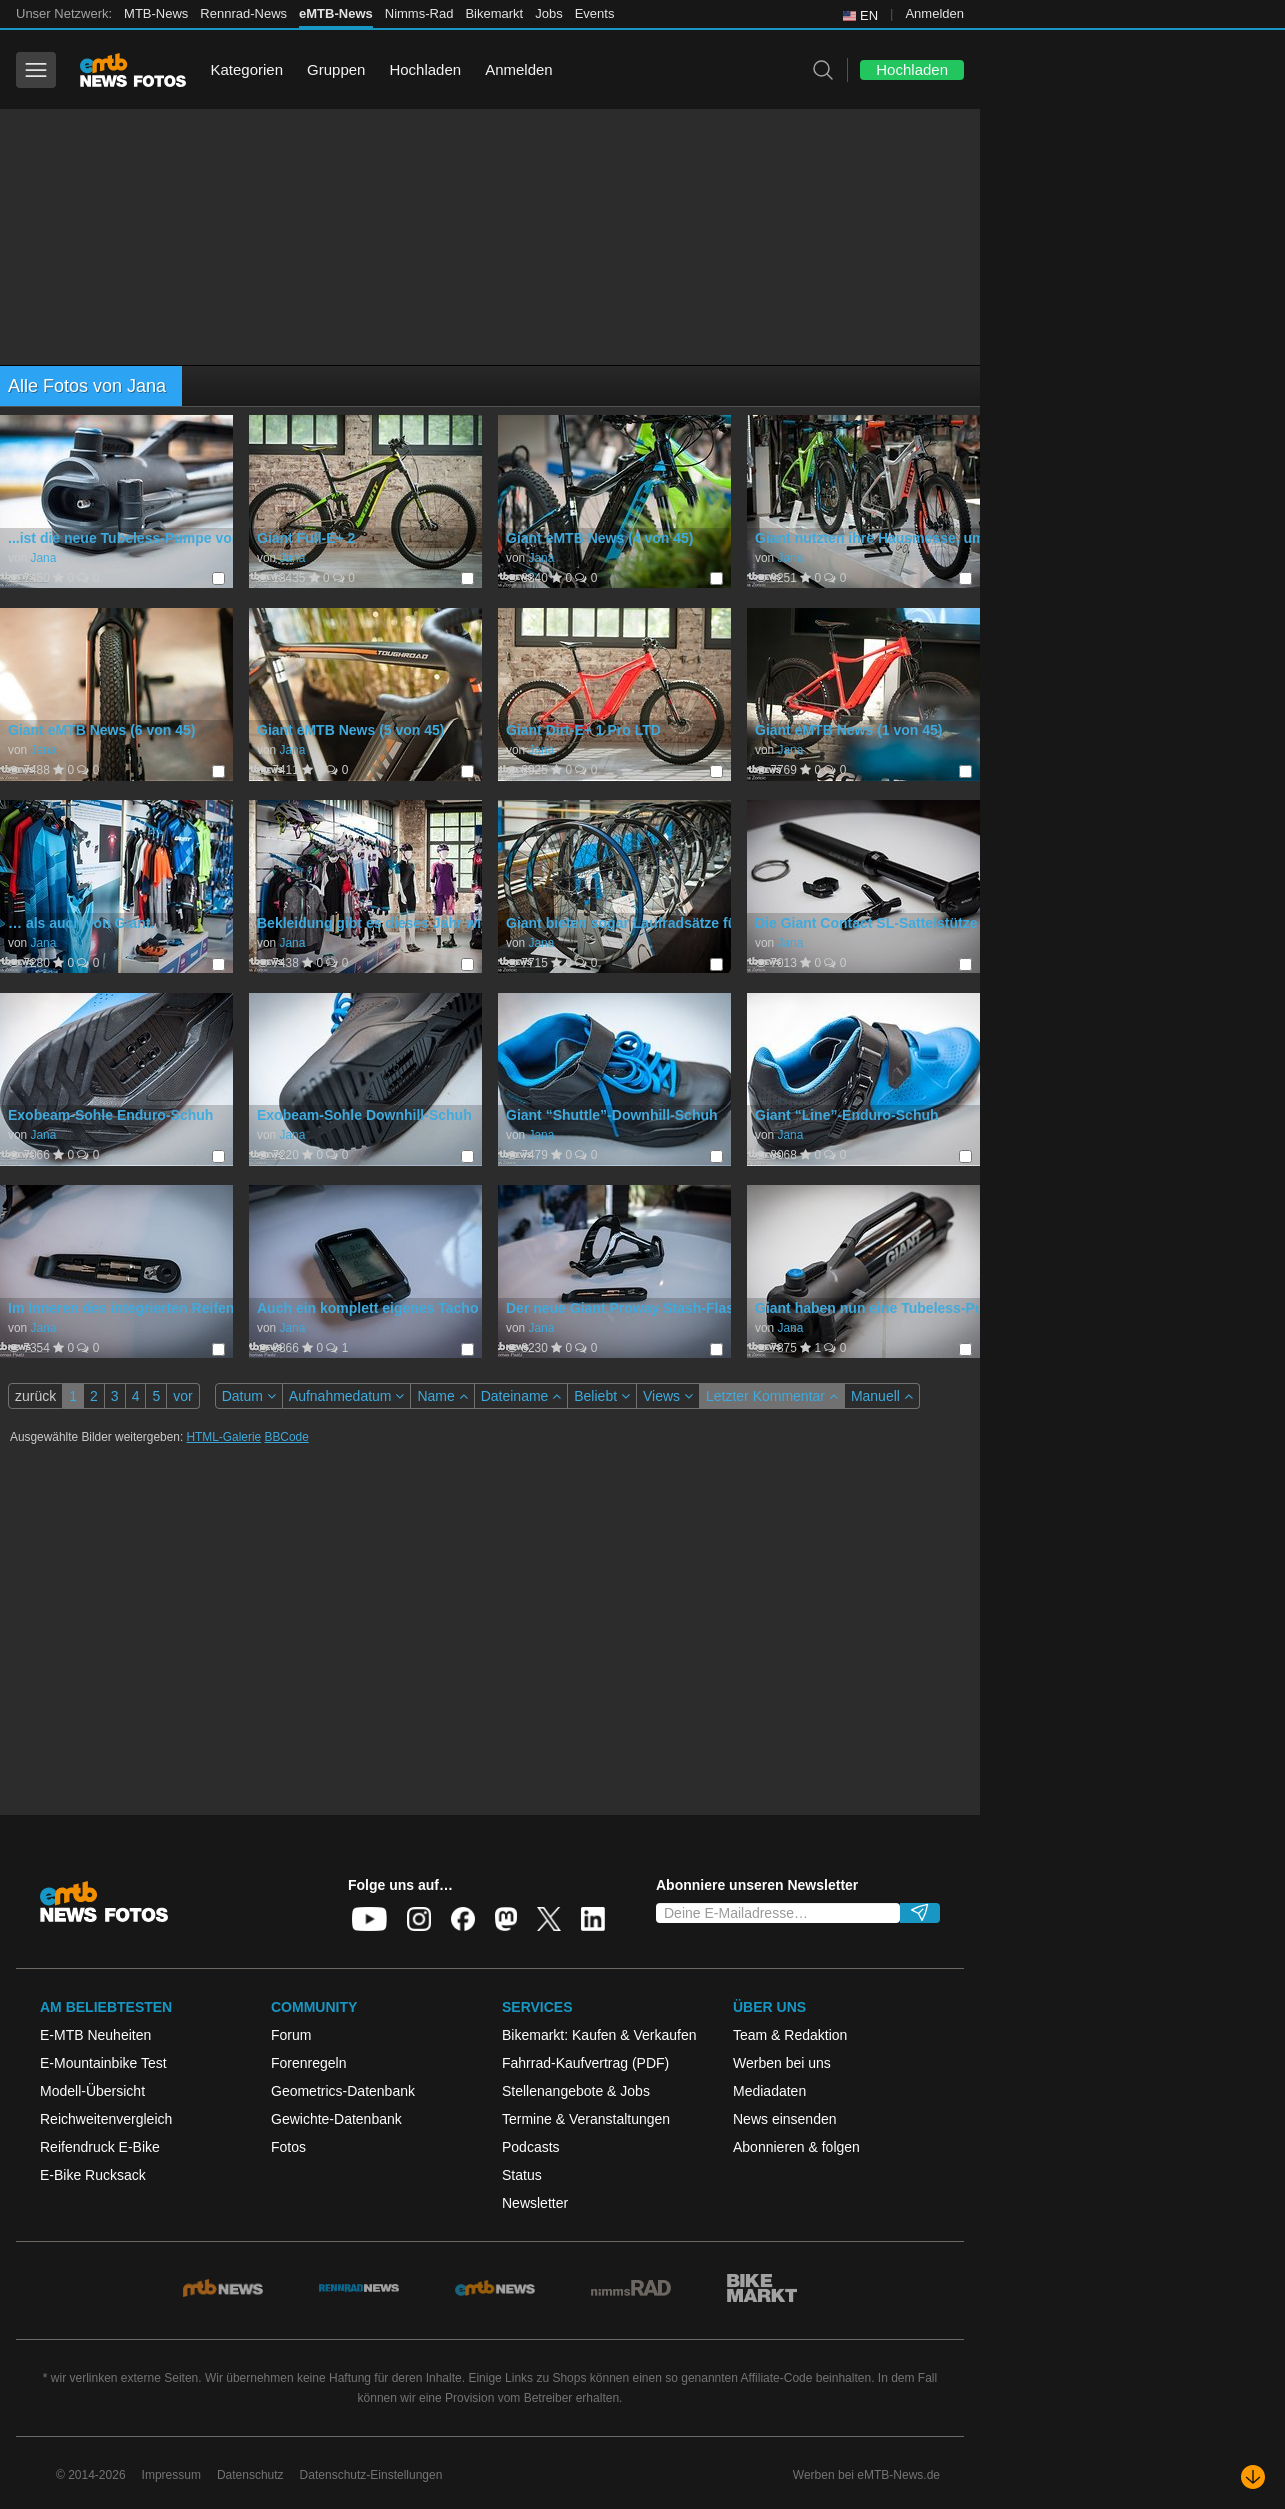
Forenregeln (309, 2063)
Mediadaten (769, 2091)
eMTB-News (336, 13)
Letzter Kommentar (772, 1396)
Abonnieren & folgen (796, 2147)
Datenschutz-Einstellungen (371, 2475)
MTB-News (156, 13)
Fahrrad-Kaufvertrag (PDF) (585, 2063)
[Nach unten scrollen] (1253, 2477)
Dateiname (521, 1396)
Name (442, 1396)
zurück (35, 1396)
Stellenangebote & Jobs (576, 2091)
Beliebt (602, 1396)
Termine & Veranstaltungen (586, 2119)
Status (522, 2175)
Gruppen (336, 69)
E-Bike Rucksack (93, 2175)
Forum (291, 2035)
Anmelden (934, 13)
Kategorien (246, 69)
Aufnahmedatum (347, 1396)
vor (182, 1396)
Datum (249, 1396)
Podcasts (531, 2147)
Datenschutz (250, 2475)
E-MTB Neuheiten (95, 2035)
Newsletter (535, 2203)
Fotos (288, 2147)
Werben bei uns (782, 2063)
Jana (43, 558)
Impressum (171, 2475)
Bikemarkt (494, 13)
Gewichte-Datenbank (336, 2119)
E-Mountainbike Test (103, 2063)
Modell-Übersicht (92, 2091)
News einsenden (785, 2119)
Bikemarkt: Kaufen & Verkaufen (599, 2035)
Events (595, 13)
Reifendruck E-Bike (100, 2147)
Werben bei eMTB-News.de (866, 2475)
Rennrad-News (243, 13)
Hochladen (425, 69)
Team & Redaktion (790, 2035)
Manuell (882, 1396)
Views (668, 1396)
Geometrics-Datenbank (343, 2091)
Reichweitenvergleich (106, 2119)
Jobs (548, 13)
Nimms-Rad (419, 13)
